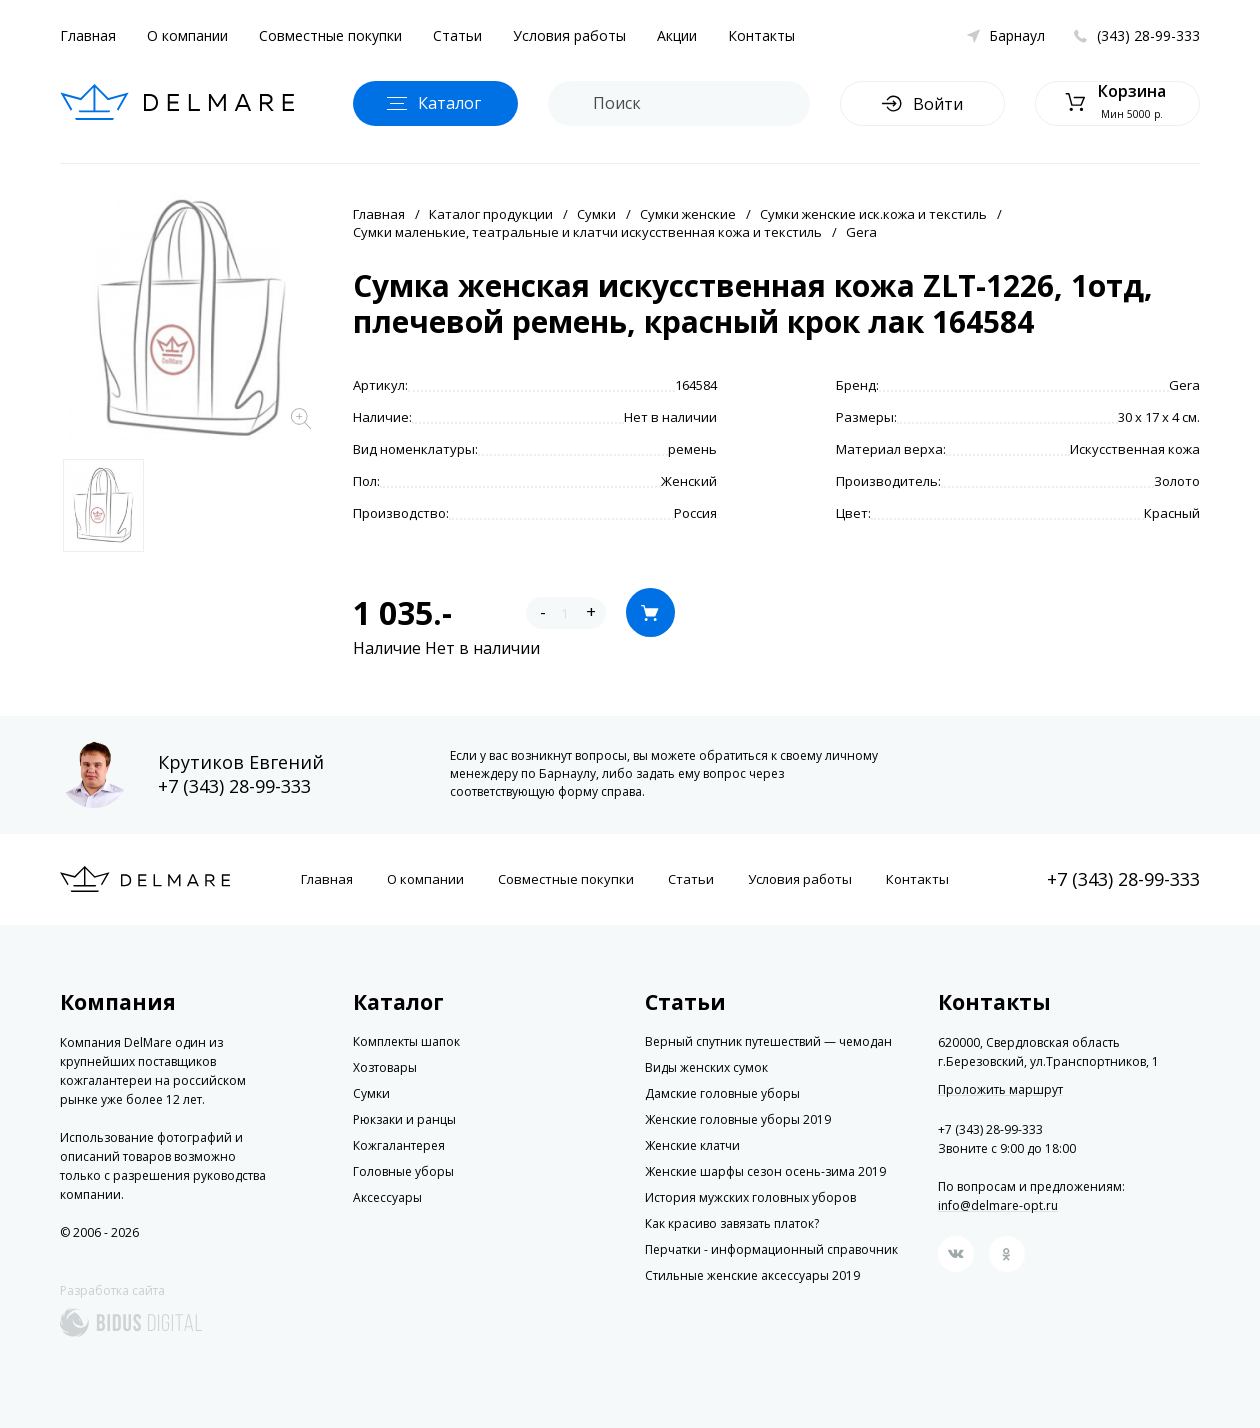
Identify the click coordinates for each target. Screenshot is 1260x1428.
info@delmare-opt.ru (998, 1205)
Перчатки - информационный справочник (771, 1249)
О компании (187, 35)
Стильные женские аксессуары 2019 (752, 1275)
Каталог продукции (491, 214)
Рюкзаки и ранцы (404, 1119)
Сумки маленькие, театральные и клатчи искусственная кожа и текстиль (587, 232)
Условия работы (569, 35)
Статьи (457, 35)
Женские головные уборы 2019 (738, 1119)
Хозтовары (385, 1067)
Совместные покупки (330, 35)
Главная (88, 35)
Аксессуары (387, 1197)
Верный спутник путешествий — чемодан (768, 1041)
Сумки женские (688, 214)
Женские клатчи (692, 1145)
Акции (677, 35)
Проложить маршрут (1000, 1090)
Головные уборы (403, 1171)
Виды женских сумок (706, 1067)
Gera (861, 232)
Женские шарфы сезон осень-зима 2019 (765, 1171)
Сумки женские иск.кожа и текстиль (873, 214)
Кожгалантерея (399, 1145)
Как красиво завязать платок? (732, 1223)
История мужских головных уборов (750, 1197)
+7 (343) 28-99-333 (234, 786)
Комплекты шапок (406, 1041)
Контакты (761, 35)
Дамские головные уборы (722, 1093)
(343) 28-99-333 (1148, 35)
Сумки (596, 214)
